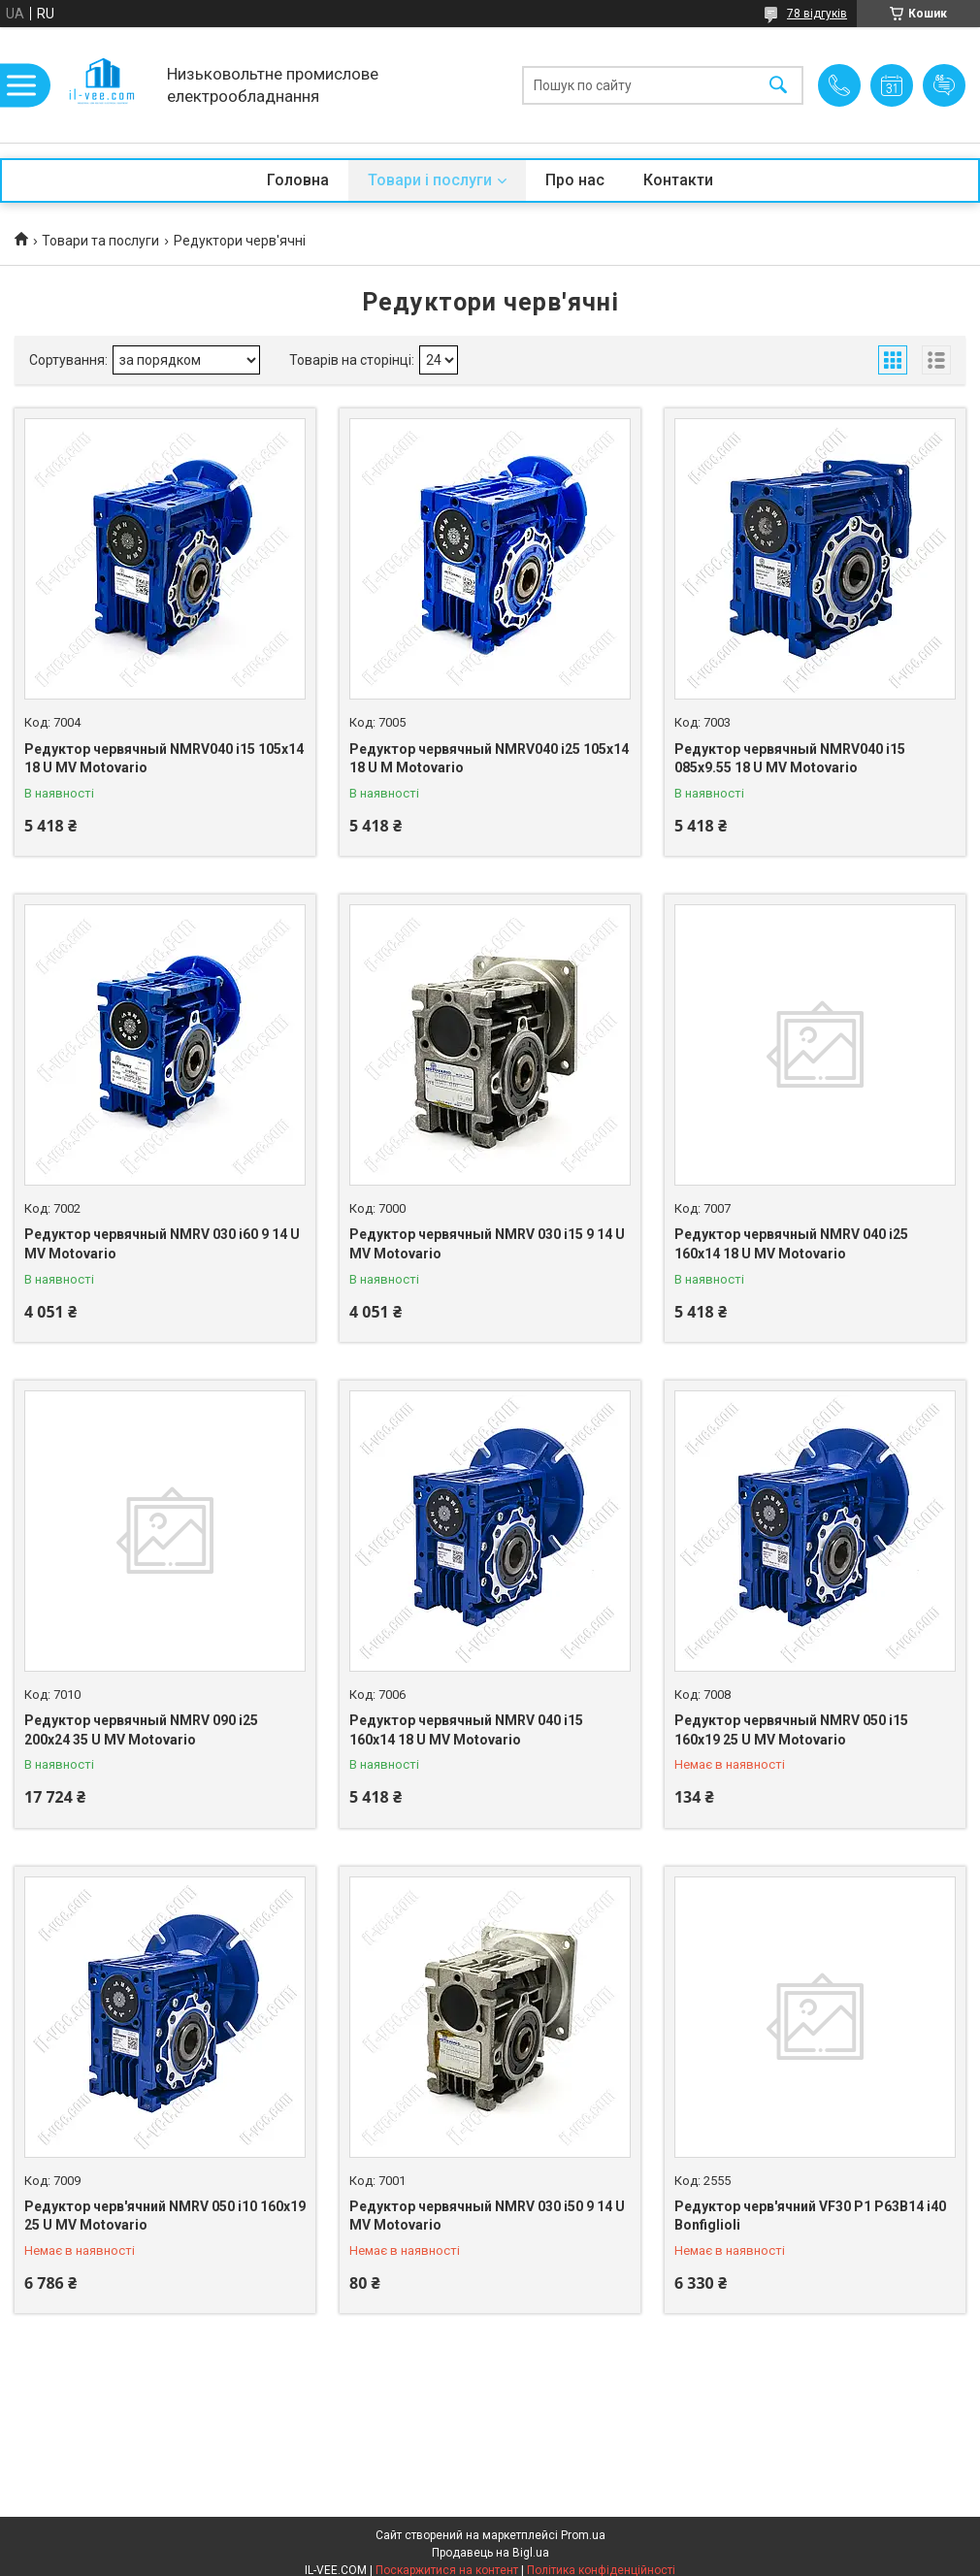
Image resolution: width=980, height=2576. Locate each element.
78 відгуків (817, 13)
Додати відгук (944, 85)
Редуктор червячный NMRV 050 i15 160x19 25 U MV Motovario (791, 1729)
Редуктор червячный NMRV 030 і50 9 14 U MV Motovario (487, 2216)
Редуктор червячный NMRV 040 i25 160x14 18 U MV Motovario (791, 1243)
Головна (298, 180)
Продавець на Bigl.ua (490, 2553)
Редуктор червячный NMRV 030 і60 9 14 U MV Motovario (162, 1243)
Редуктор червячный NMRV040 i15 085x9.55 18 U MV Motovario (789, 758)
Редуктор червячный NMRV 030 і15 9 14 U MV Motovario (487, 1243)
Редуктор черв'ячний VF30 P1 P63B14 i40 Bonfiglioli (810, 2216)
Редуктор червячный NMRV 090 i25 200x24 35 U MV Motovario (141, 1729)
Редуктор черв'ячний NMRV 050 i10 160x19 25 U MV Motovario (165, 2216)
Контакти (678, 180)
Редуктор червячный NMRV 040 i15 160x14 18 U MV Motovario (466, 1729)
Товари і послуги (430, 180)
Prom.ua (583, 2535)
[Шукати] (778, 85)
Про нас (574, 180)
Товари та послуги (100, 240)
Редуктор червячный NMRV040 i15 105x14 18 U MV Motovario (164, 758)
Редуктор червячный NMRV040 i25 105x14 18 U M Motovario (489, 758)
